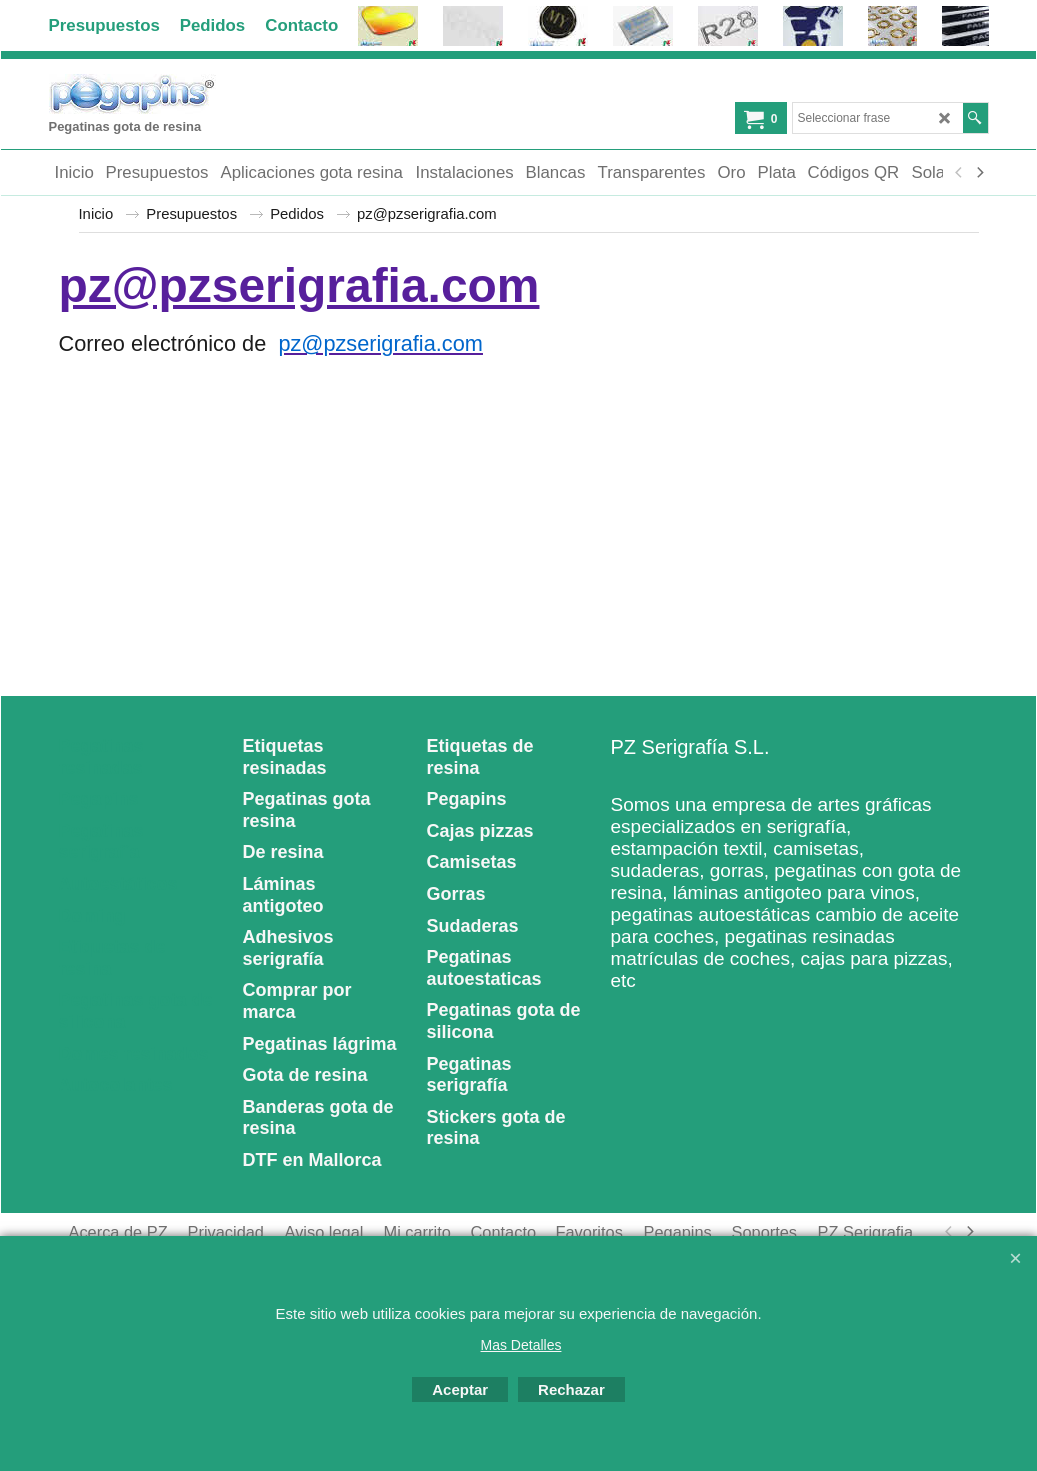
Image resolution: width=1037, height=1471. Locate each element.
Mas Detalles (521, 1345)
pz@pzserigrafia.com (299, 285)
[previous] (960, 173)
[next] (980, 173)
